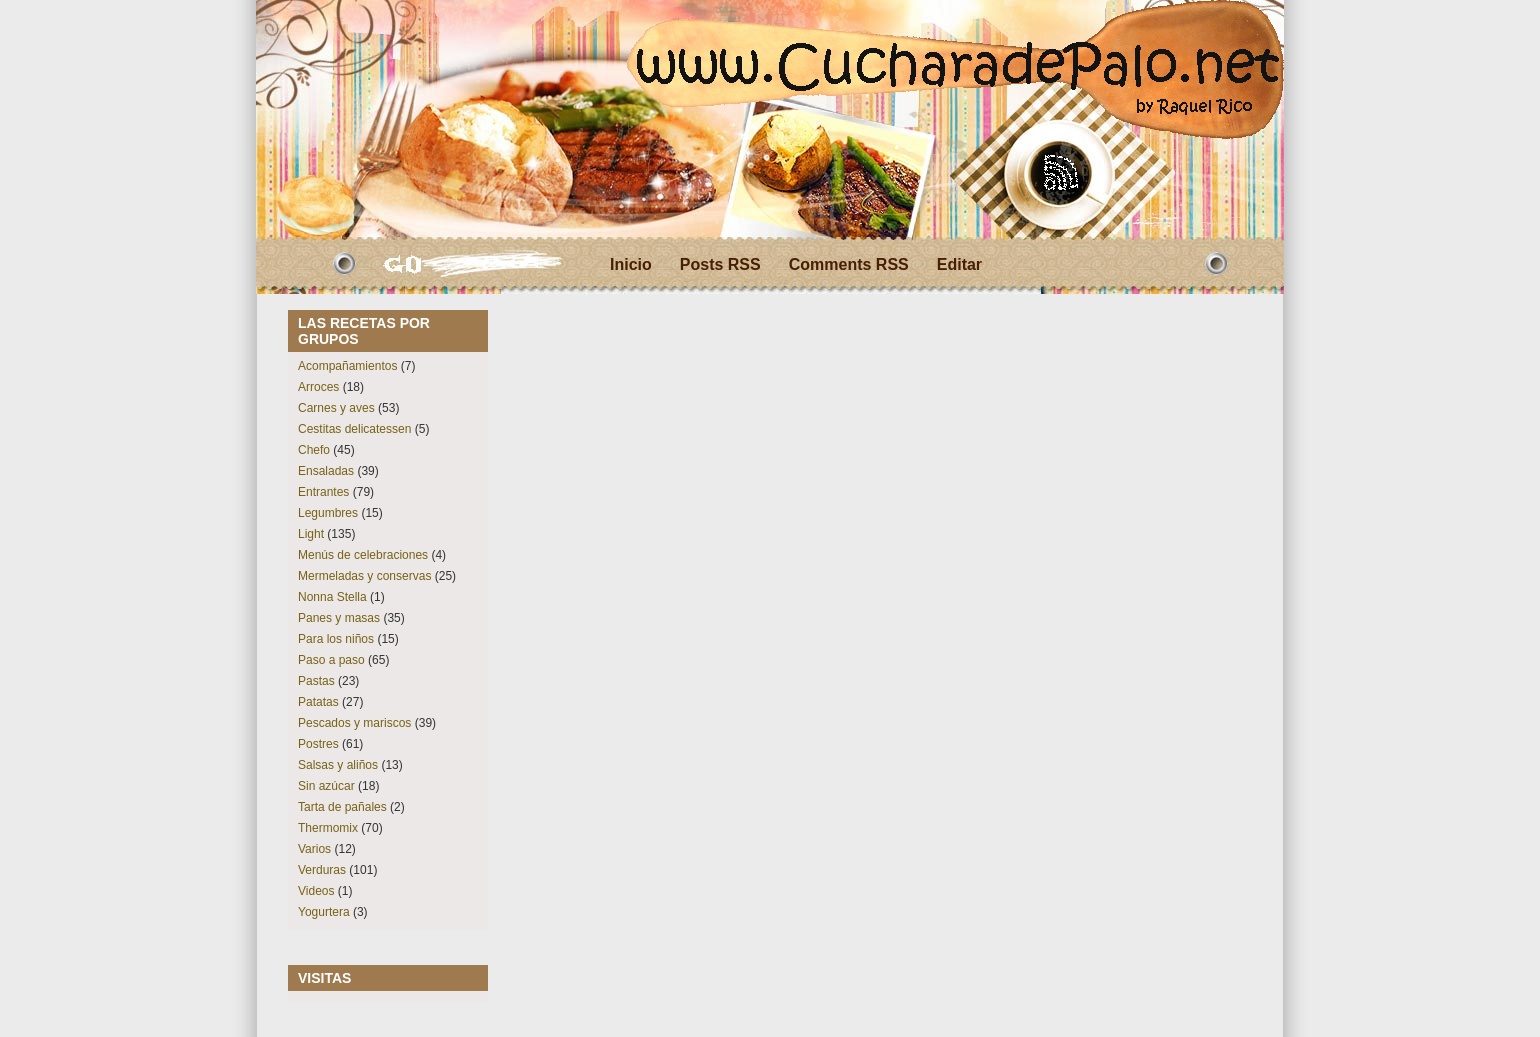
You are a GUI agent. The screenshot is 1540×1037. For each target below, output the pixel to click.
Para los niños (336, 639)
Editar (959, 264)
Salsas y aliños (338, 765)
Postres (318, 744)
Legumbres (328, 513)
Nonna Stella (332, 597)
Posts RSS (720, 264)
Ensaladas (326, 471)
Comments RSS (849, 264)
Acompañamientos (347, 366)
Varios (314, 849)
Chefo (314, 450)
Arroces (318, 387)
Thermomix (328, 828)
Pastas (316, 681)
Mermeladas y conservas (364, 576)
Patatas (318, 702)
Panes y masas (339, 618)
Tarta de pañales (342, 807)
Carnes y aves (336, 408)
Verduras (322, 870)
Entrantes (323, 492)
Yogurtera (324, 912)
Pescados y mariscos (354, 723)
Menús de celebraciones (363, 555)
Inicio (631, 264)
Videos (316, 891)
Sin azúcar (326, 786)
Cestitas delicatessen (354, 429)
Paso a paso (331, 660)
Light (311, 534)
